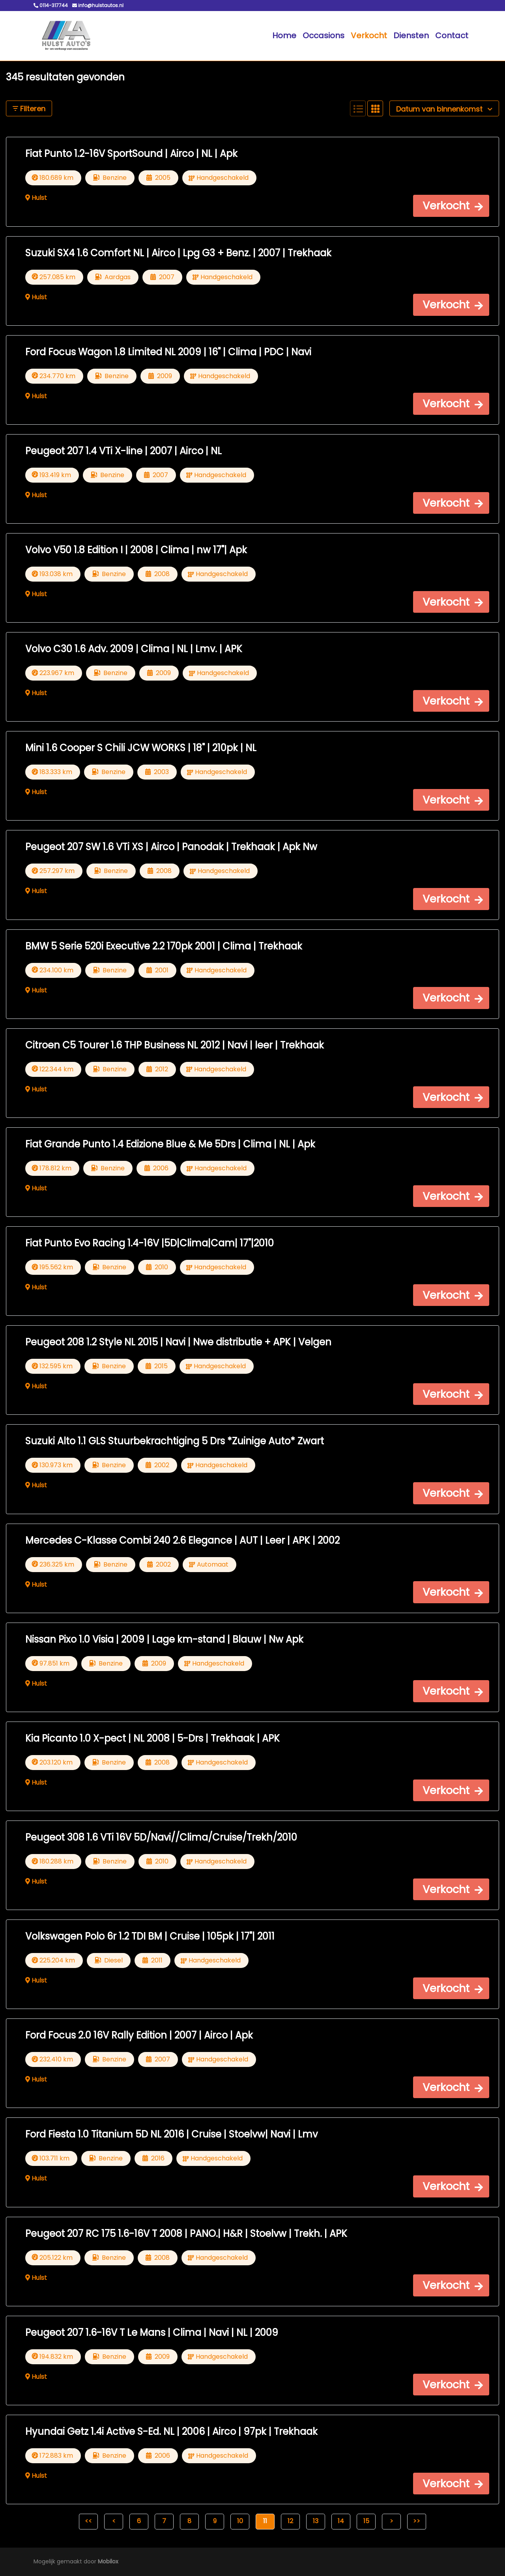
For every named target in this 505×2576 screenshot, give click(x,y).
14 (341, 2521)
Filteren (29, 109)
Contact (451, 35)
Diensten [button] (411, 35)
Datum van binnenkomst (444, 109)
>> (416, 2521)
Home (284, 35)
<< (88, 2521)
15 (366, 2521)
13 (315, 2521)
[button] (451, 205)
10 (240, 2521)
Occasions (323, 35)
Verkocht (369, 35)
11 (265, 2521)
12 (290, 2521)
